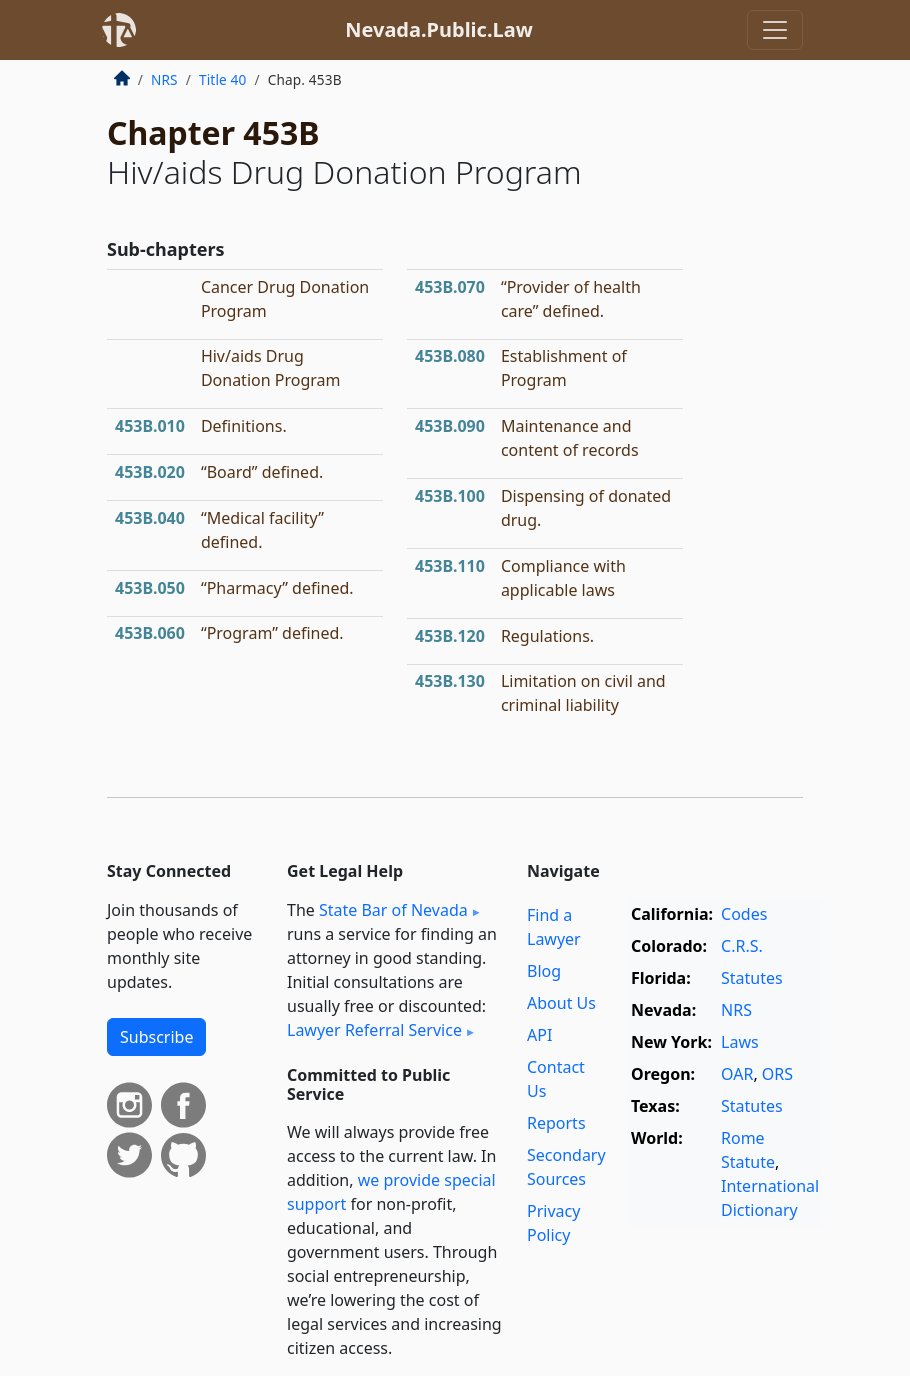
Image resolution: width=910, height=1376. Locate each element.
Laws (740, 1042)
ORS (777, 1074)
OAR (737, 1074)
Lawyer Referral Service (374, 1030)
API (539, 1035)
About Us (561, 1003)
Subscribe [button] (156, 1037)
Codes (744, 914)
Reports (556, 1123)
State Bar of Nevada (393, 910)
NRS (164, 79)
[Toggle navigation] (775, 30)
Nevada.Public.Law (439, 29)
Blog (544, 971)
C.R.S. (742, 946)
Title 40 (223, 79)
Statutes (752, 978)
